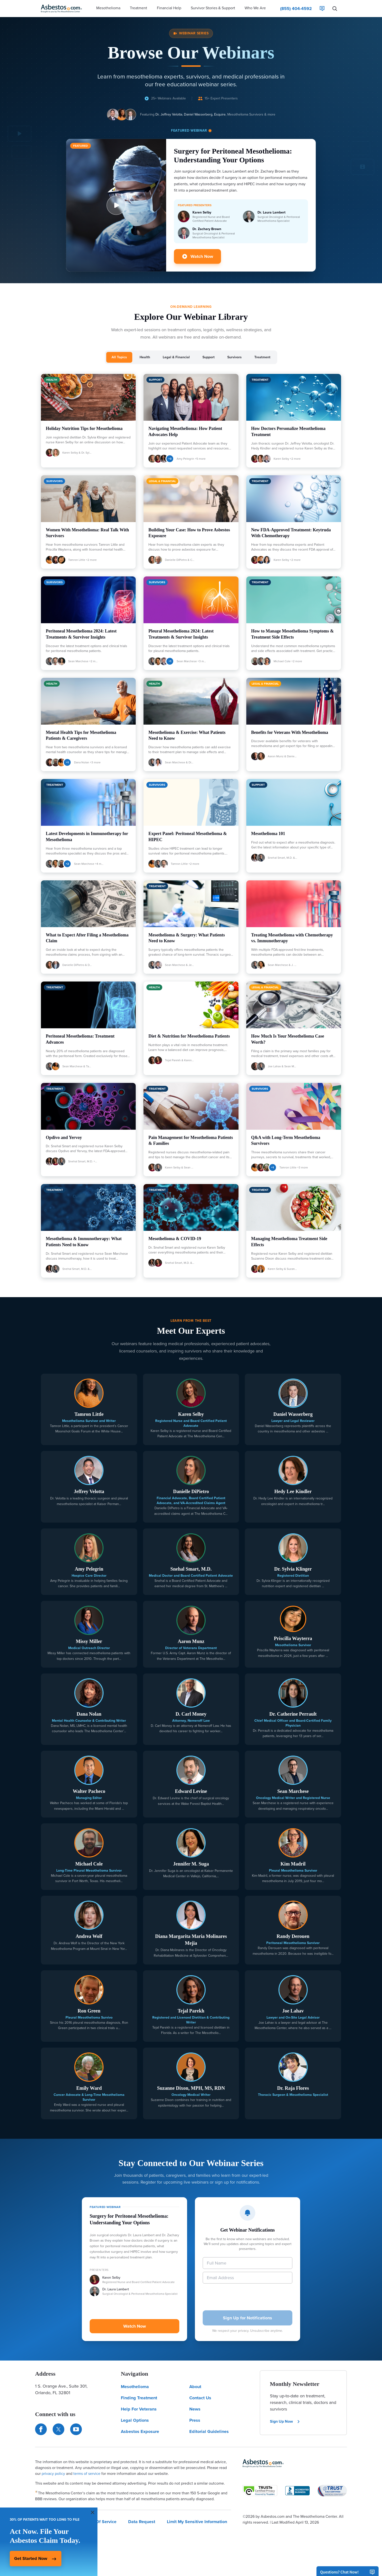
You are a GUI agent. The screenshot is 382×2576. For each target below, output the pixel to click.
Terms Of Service (99, 2521)
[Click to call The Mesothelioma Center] (296, 8)
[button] (108, 8)
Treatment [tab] (262, 357)
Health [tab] (145, 357)
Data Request (141, 2521)
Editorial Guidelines (209, 2431)
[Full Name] (247, 2263)
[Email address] (247, 2278)
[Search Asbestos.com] (334, 8)
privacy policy (53, 2473)
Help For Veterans (139, 2409)
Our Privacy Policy (53, 2521)
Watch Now (197, 256)
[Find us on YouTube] (76, 2429)
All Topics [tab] (119, 357)
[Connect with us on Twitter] (58, 2429)
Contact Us (200, 2398)
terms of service (86, 2473)
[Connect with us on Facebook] (41, 2429)
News (195, 2409)
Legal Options (135, 2420)
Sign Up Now (285, 2421)
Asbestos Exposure (140, 2431)
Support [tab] (208, 357)
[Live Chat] (322, 8)
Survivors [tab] (234, 357)
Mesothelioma (135, 2386)
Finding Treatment (139, 2398)
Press (194, 2420)
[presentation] (247, 2296)
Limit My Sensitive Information (197, 2521)
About (195, 2386)
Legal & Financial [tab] (176, 357)
